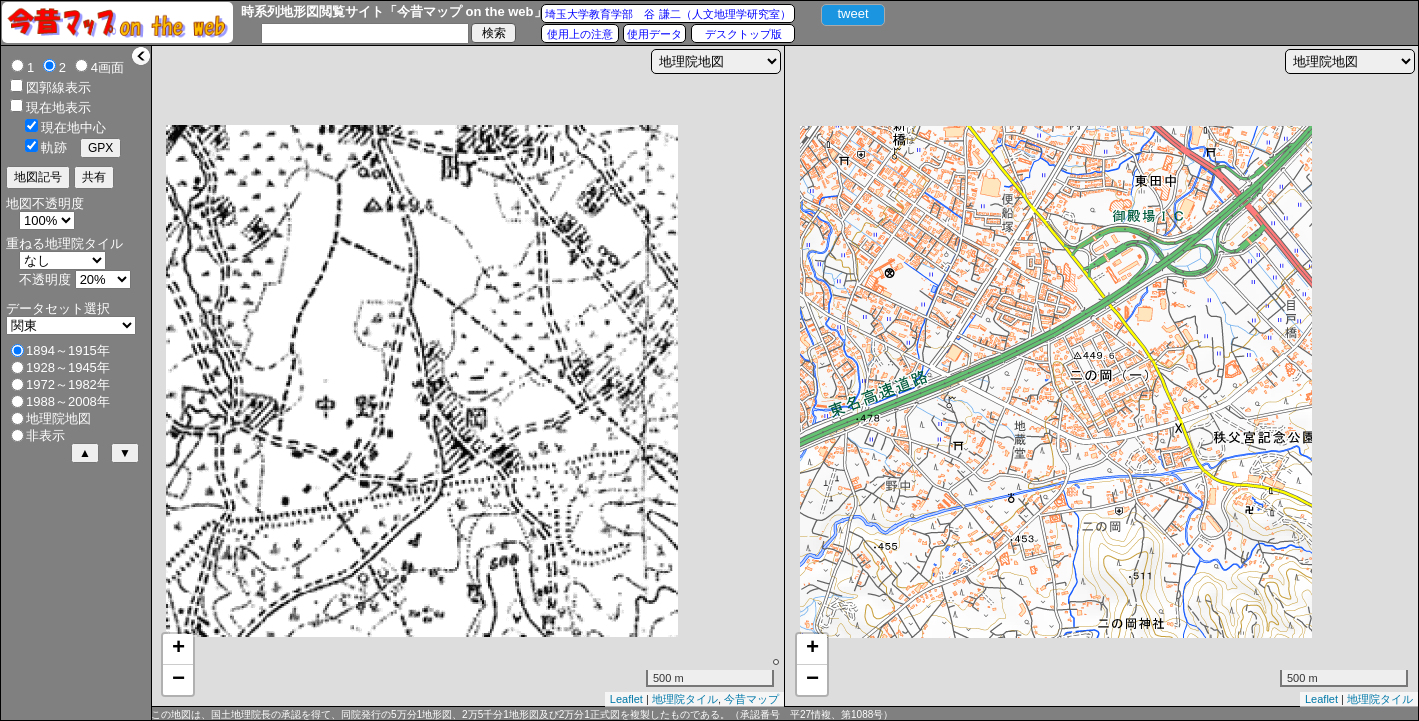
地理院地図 (58, 418)
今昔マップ (751, 699)
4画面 (107, 67)
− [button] (178, 680)
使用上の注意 (580, 34)
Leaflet (626, 699)
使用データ (654, 34)
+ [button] (178, 649)
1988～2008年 (68, 401)
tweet (852, 13)
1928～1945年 (68, 367)
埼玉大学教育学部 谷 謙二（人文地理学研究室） (667, 14)
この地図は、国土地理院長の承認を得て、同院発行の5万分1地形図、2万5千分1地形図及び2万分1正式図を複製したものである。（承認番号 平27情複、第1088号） (522, 714)
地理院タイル (685, 699)
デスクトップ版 (743, 34)
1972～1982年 (68, 384)
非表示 (45, 435)
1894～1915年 (68, 350)
